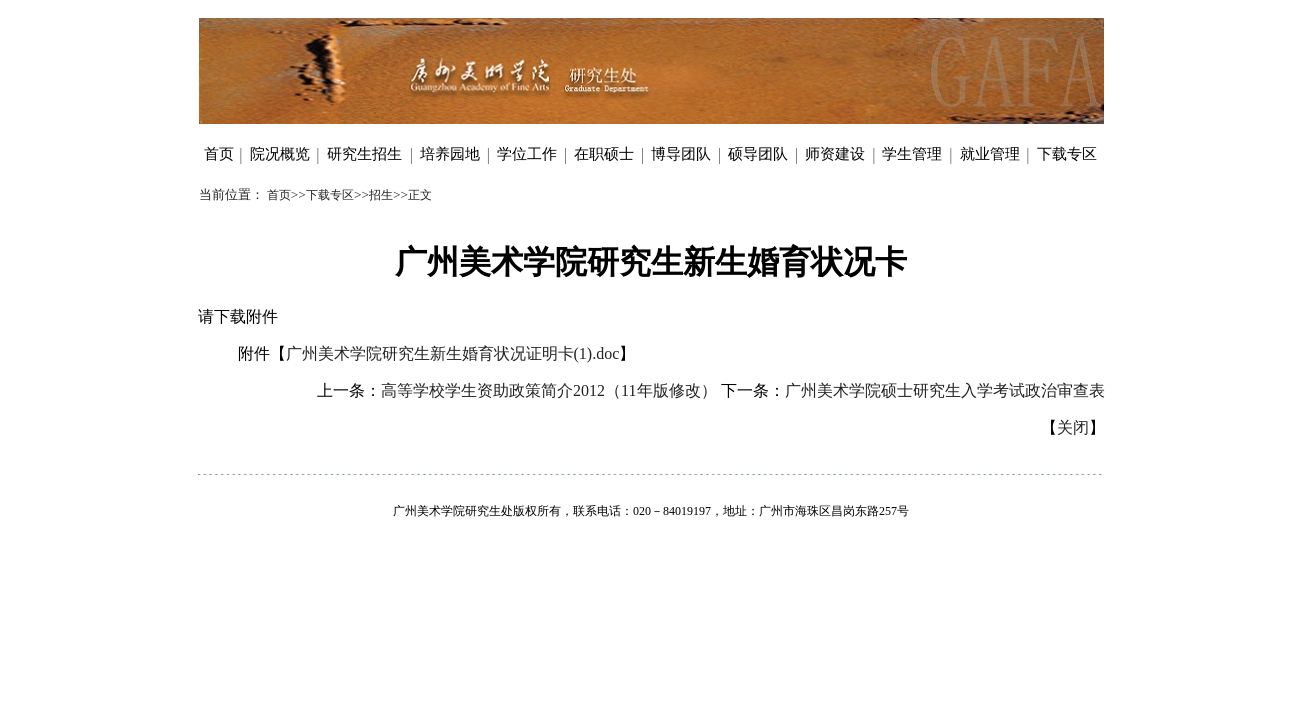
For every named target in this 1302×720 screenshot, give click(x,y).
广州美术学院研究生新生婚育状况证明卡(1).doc (453, 353)
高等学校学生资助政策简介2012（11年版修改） (548, 390)
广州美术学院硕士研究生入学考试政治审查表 (945, 390)
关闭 (1073, 427)
